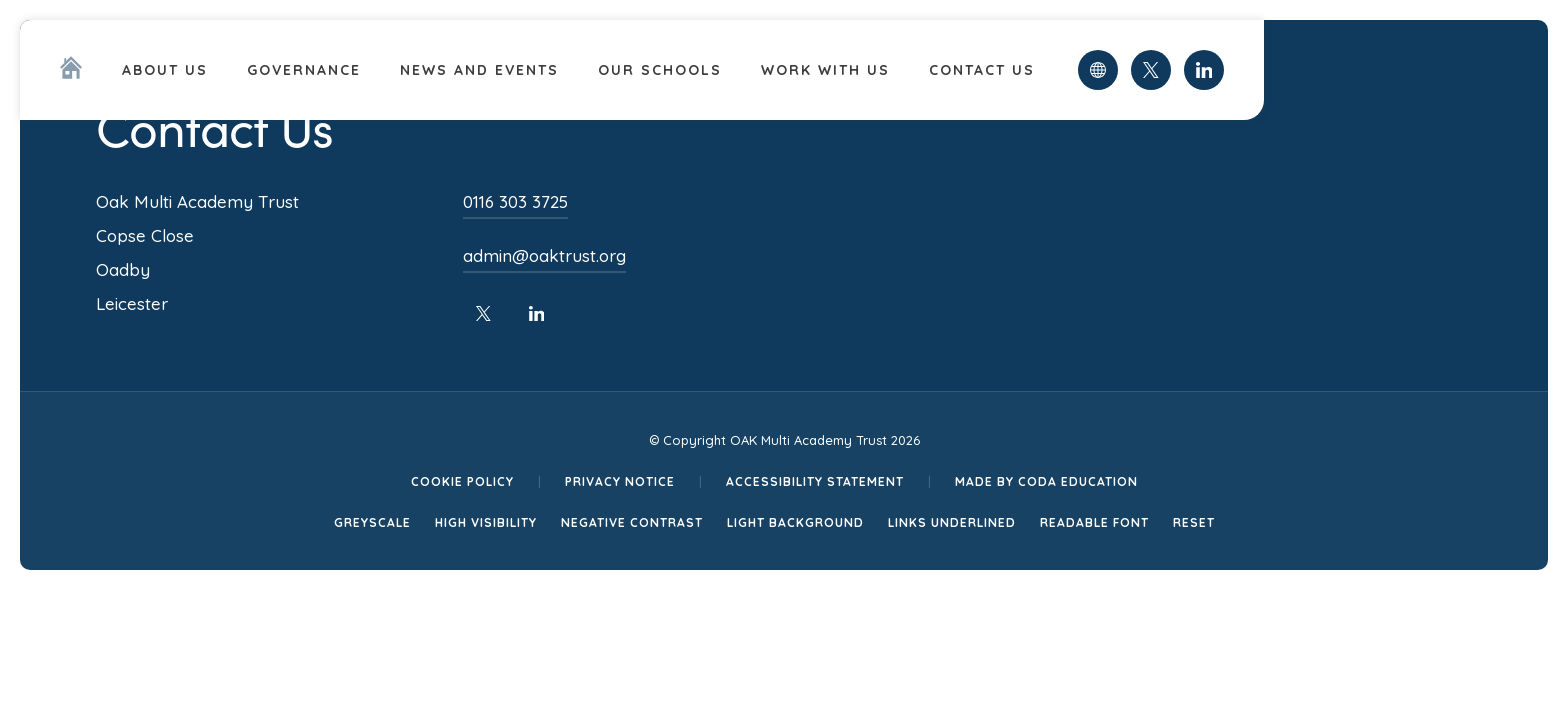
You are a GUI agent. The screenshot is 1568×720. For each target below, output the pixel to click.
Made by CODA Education (1046, 481)
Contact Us (982, 70)
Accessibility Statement (815, 481)
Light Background (795, 522)
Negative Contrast (632, 522)
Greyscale (372, 522)
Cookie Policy (462, 481)
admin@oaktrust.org (544, 255)
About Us (165, 70)
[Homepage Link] (71, 73)
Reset (1194, 522)
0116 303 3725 (515, 201)
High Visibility (486, 522)
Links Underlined (952, 522)
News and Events (479, 70)
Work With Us (825, 70)
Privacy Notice (620, 481)
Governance (304, 70)
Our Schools (660, 70)
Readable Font (1094, 522)
